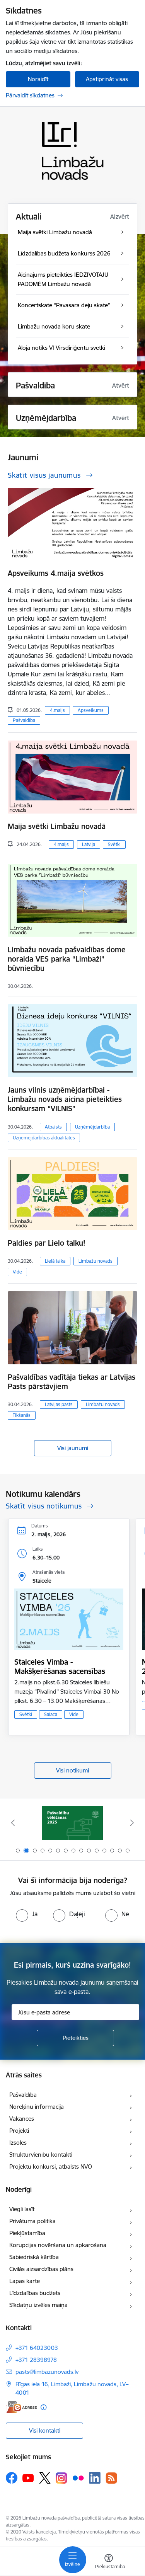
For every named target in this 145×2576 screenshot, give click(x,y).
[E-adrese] (21, 2407)
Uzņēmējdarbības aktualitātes (44, 1138)
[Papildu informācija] (43, 2407)
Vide (17, 1272)
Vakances (21, 2118)
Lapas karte (24, 2281)
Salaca (50, 1714)
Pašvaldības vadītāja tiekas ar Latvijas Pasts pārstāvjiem (71, 1381)
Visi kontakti (44, 2430)
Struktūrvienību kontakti (40, 2154)
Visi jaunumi (72, 1448)
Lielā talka (55, 1261)
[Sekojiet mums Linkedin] (95, 2478)
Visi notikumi (72, 1770)
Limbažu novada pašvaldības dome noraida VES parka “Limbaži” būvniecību (67, 959)
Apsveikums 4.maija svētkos (56, 573)
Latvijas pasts (59, 1404)
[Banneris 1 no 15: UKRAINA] (72, 1823)
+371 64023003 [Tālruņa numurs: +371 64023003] (36, 2347)
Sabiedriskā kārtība (34, 2257)
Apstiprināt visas (107, 79)
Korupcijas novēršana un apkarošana (57, 2245)
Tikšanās (22, 1415)
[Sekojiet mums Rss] (111, 2478)
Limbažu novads (95, 1261)
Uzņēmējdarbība (92, 1127)
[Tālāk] (132, 1822)
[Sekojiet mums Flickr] (78, 2477)
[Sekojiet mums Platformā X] (45, 2478)
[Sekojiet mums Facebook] (11, 2478)
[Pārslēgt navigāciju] (72, 2559)
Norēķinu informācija (36, 2106)
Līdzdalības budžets (34, 2293)
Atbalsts (53, 1127)
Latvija (88, 844)
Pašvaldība (24, 720)
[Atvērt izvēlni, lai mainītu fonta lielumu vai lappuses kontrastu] (108, 2562)
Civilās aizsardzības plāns (41, 2269)
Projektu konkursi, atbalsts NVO (50, 2166)
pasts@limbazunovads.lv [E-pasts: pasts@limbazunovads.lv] (46, 2371)
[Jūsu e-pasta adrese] (75, 2012)
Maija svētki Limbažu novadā (57, 826)
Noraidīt (38, 79)
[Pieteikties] (75, 2038)
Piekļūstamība (27, 2233)
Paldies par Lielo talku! (46, 1243)
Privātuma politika (32, 2221)
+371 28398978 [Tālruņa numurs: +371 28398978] (36, 2359)
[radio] (27, 1914)
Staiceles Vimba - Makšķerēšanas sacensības (59, 1666)
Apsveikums (91, 710)
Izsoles (18, 2142)
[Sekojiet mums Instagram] (61, 2478)
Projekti (19, 2130)
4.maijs (57, 710)
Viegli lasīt (21, 2209)
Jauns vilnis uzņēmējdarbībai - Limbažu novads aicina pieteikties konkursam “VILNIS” (65, 1099)
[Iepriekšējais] (12, 1822)
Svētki (114, 844)
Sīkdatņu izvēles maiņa (38, 2305)
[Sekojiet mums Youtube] (28, 2477)
